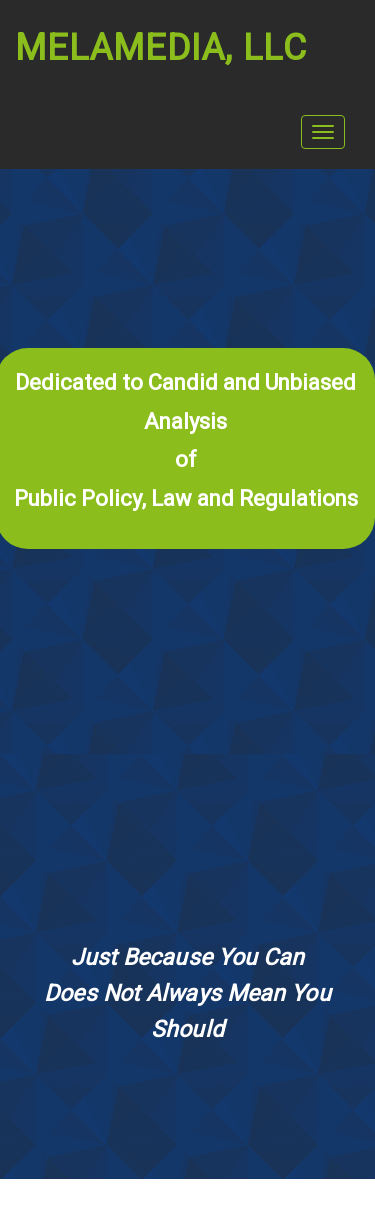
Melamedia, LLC (161, 48)
